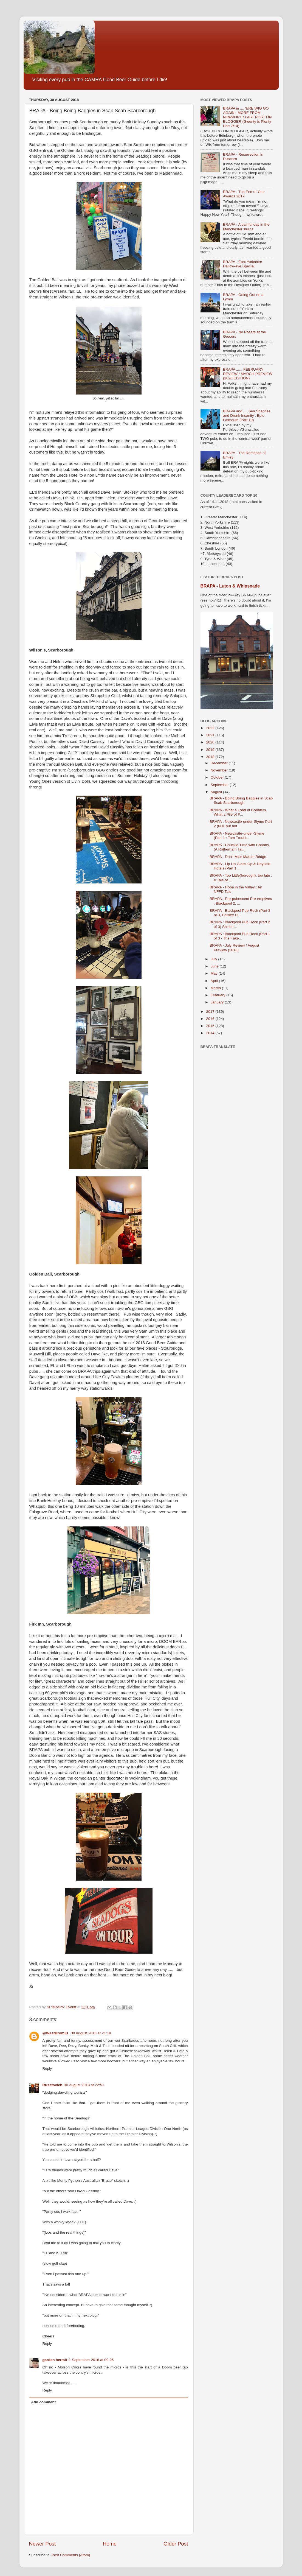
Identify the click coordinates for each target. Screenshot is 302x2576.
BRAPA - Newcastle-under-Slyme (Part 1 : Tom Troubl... (237, 835)
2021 (210, 735)
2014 (210, 1033)
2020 (210, 742)
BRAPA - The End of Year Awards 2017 (244, 194)
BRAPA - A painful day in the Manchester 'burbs (246, 226)
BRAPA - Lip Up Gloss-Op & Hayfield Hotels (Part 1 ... (240, 866)
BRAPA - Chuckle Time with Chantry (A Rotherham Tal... (239, 847)
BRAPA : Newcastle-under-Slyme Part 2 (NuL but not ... (241, 823)
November (220, 770)
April (215, 981)
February (219, 995)
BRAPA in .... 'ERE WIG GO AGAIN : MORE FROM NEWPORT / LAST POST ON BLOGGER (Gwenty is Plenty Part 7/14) (247, 117)
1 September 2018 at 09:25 (91, 2360)
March (216, 988)
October (218, 777)
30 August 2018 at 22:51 (84, 2085)
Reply (47, 2068)
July (214, 959)
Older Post (175, 2544)
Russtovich (53, 2085)
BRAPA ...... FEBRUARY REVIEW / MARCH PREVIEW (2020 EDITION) (247, 373)
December (220, 763)
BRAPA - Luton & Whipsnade (230, 586)
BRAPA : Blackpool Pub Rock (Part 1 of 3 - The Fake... (240, 936)
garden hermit (55, 2360)
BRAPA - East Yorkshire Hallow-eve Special (242, 264)
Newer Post (42, 2544)
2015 (210, 1026)
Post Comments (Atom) (71, 2555)
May (215, 973)
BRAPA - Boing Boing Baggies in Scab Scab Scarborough (241, 800)
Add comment (43, 2402)
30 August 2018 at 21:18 (91, 2033)
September (220, 785)
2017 (210, 1011)
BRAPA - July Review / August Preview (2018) (234, 947)
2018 (210, 757)
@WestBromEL (56, 2033)
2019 (210, 750)
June (215, 966)
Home (110, 2544)
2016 (210, 1019)
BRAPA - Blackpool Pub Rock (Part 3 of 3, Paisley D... (240, 912)
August (217, 792)
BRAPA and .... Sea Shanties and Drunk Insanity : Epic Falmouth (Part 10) (246, 415)
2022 (210, 728)
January (218, 1002)
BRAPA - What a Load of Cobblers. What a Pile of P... (238, 812)
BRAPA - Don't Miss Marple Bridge (238, 857)
